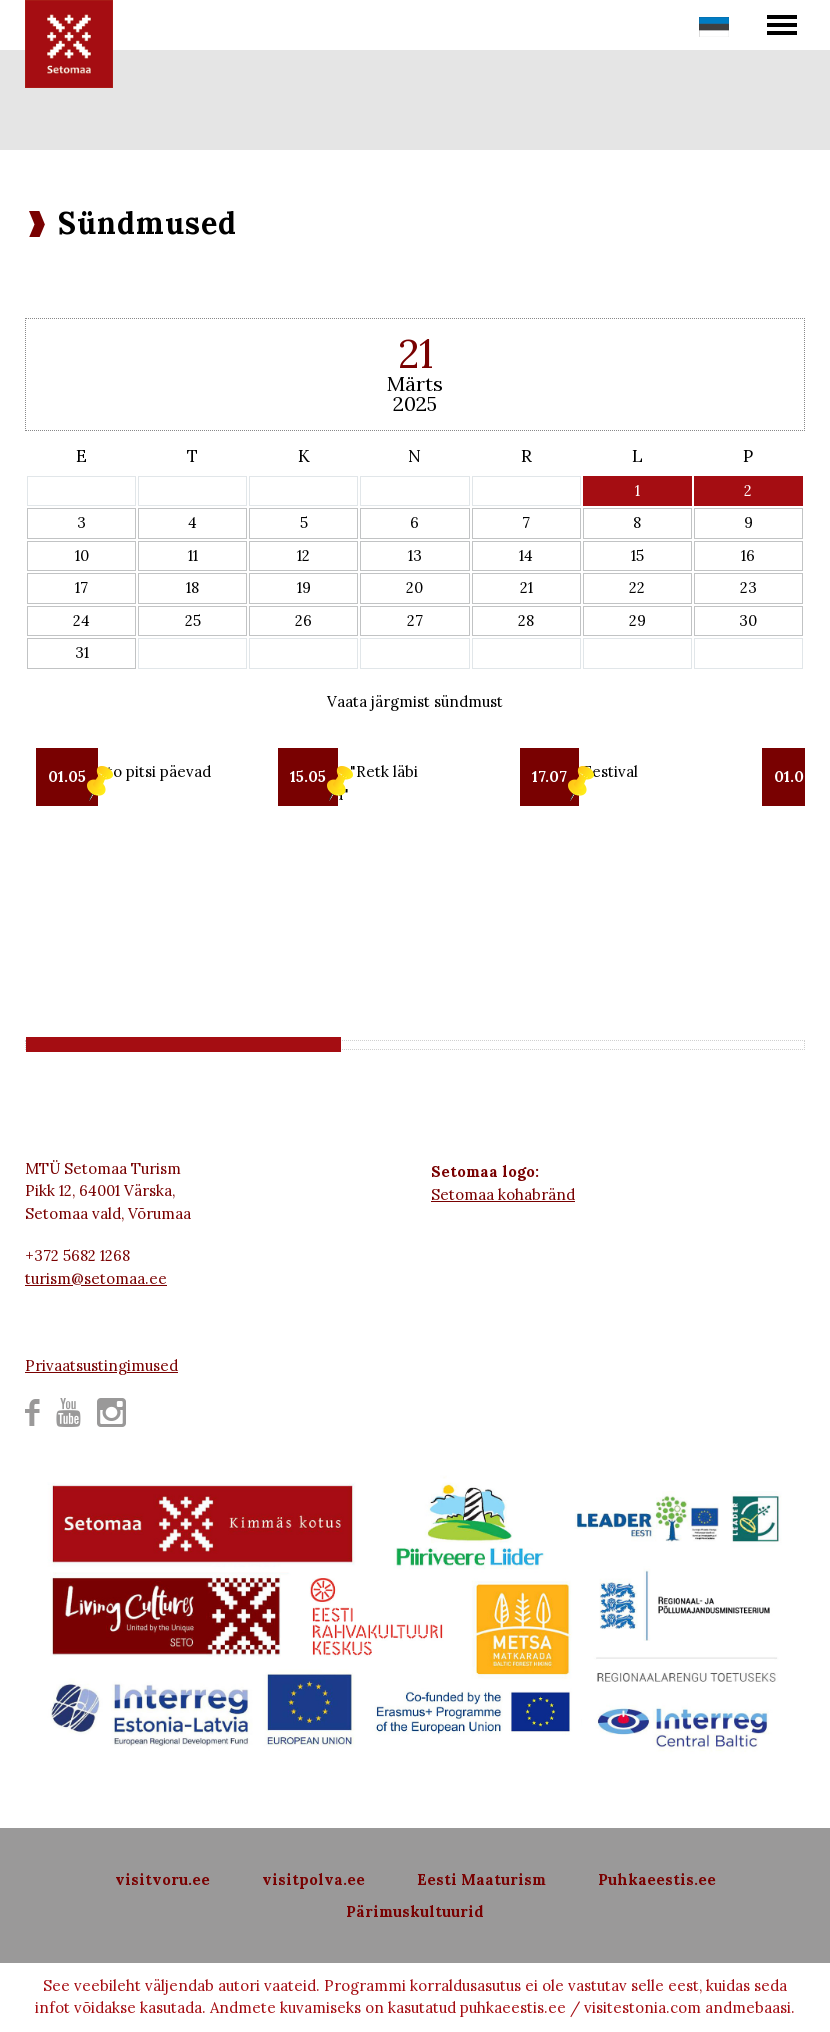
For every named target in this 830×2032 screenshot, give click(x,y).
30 (748, 620)
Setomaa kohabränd (503, 1194)
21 (526, 587)
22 (637, 587)
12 (303, 555)
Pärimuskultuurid (415, 1911)
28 (526, 620)
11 (193, 555)
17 (81, 587)
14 (526, 555)
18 (192, 587)
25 (193, 620)
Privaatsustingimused (101, 1365)
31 (82, 652)
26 (303, 620)
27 (415, 620)
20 (414, 587)
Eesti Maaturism (481, 1879)
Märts (415, 383)
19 (304, 587)
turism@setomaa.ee (96, 1278)
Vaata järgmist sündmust (415, 701)
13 (415, 555)
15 (637, 555)
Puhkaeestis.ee (657, 1879)
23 (748, 587)
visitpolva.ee (313, 1879)
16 (748, 555)
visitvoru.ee (162, 1879)
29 (637, 620)
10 (82, 555)
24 (81, 620)
